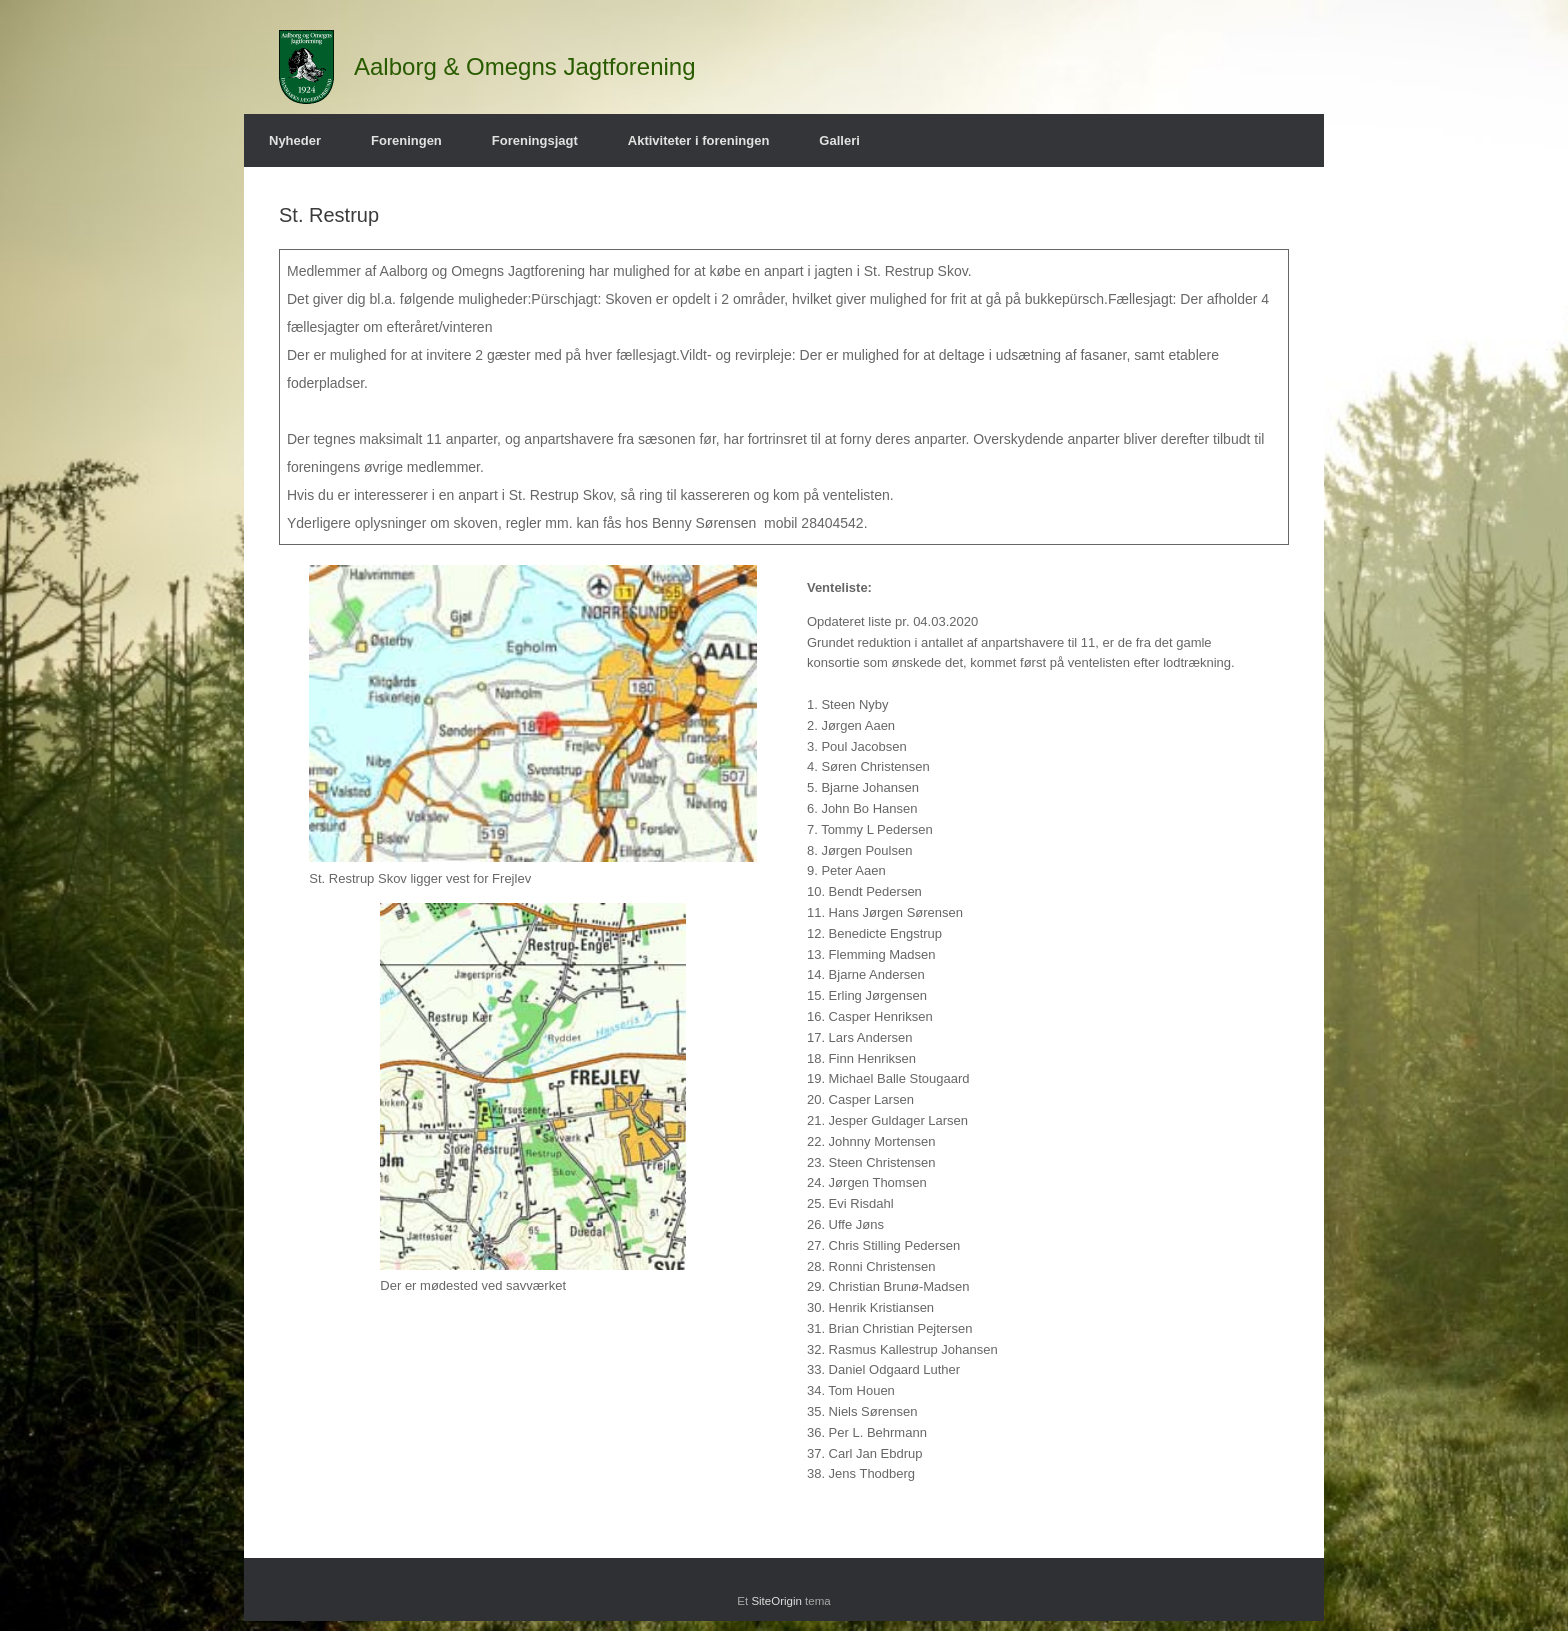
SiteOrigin (776, 1601)
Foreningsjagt (535, 140)
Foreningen (406, 140)
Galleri (839, 140)
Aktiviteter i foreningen (699, 140)
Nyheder (295, 140)
